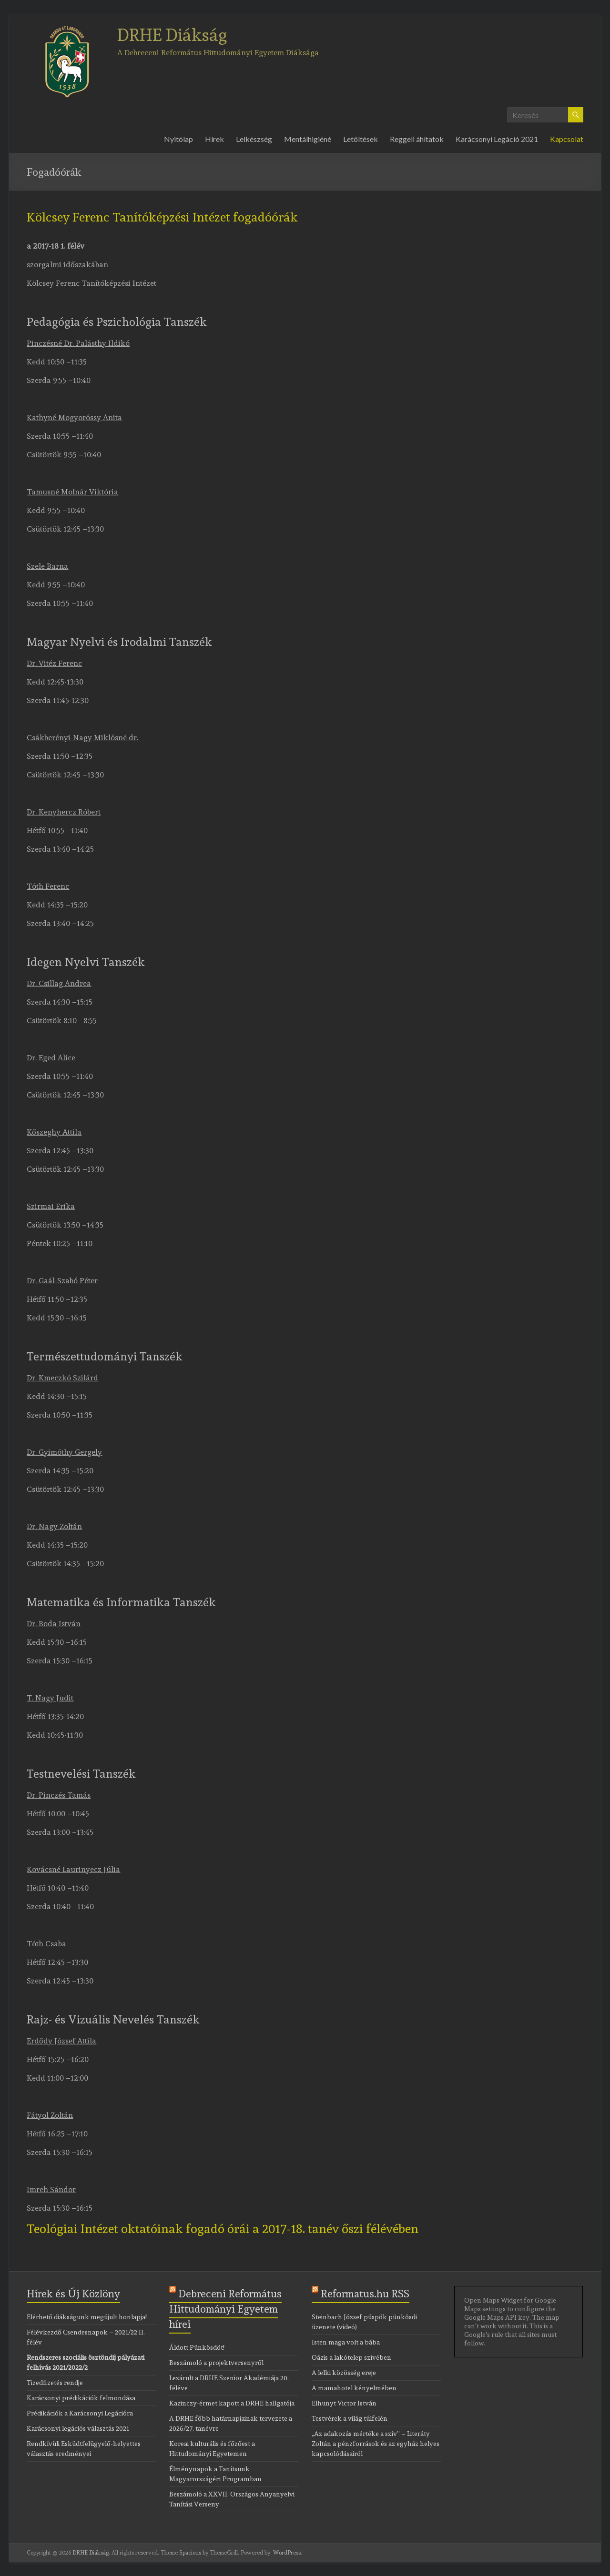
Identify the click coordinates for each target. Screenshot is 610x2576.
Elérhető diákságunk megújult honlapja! (87, 2317)
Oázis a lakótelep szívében (351, 2357)
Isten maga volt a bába (346, 2342)
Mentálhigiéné (307, 138)
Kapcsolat (566, 138)
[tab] (305, 221)
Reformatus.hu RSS (365, 2293)
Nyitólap (178, 138)
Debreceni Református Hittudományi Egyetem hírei (225, 2308)
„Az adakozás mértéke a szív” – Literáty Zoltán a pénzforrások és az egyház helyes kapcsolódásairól (375, 2443)
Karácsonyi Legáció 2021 (497, 138)
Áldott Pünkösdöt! (196, 2347)
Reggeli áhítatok (417, 138)
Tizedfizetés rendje (55, 2382)
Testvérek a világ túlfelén (349, 2418)
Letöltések (360, 138)
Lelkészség (254, 138)
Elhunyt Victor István (344, 2403)
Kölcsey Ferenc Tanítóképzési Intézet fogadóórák (162, 217)
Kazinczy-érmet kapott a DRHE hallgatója (232, 2403)
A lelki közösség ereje (344, 2372)
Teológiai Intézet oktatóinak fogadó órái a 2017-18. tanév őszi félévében (222, 2229)
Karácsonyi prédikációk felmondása (81, 2398)
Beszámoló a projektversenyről (216, 2362)
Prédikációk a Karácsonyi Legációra (80, 2413)
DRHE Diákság (172, 35)
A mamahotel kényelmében (354, 2388)
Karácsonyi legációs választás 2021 (78, 2428)
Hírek (214, 138)
